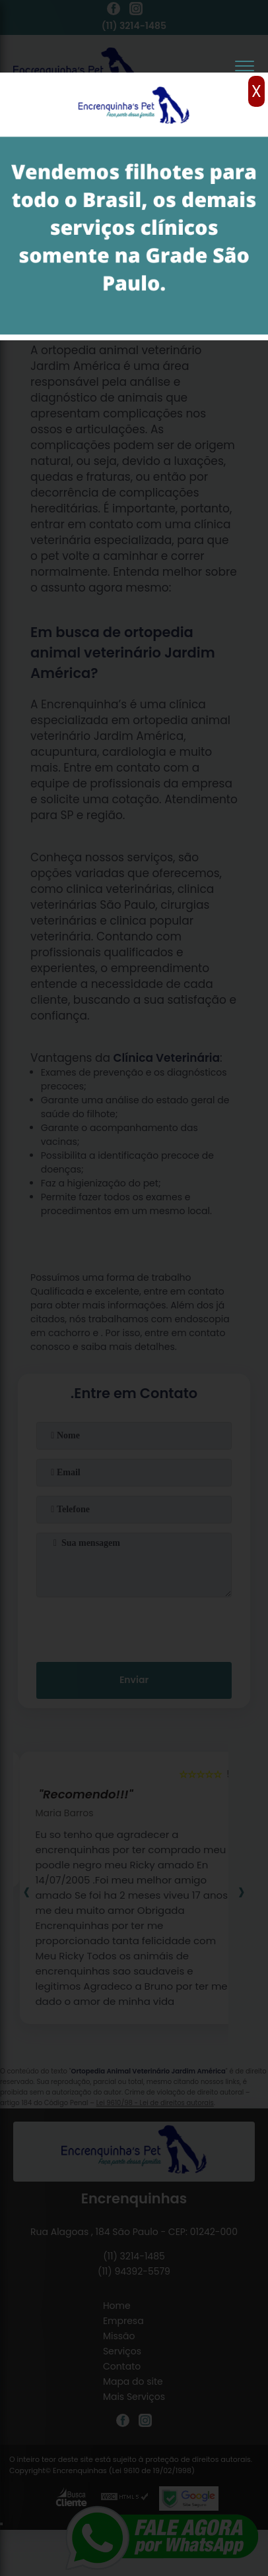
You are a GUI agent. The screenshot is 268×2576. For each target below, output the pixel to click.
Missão (119, 2336)
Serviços (122, 2351)
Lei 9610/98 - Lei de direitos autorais (155, 2103)
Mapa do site (133, 2381)
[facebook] (113, 10)
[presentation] (134, 1627)
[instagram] (136, 10)
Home (117, 2305)
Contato (122, 2366)
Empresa (123, 2320)
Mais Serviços (134, 2396)
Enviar (134, 1679)
